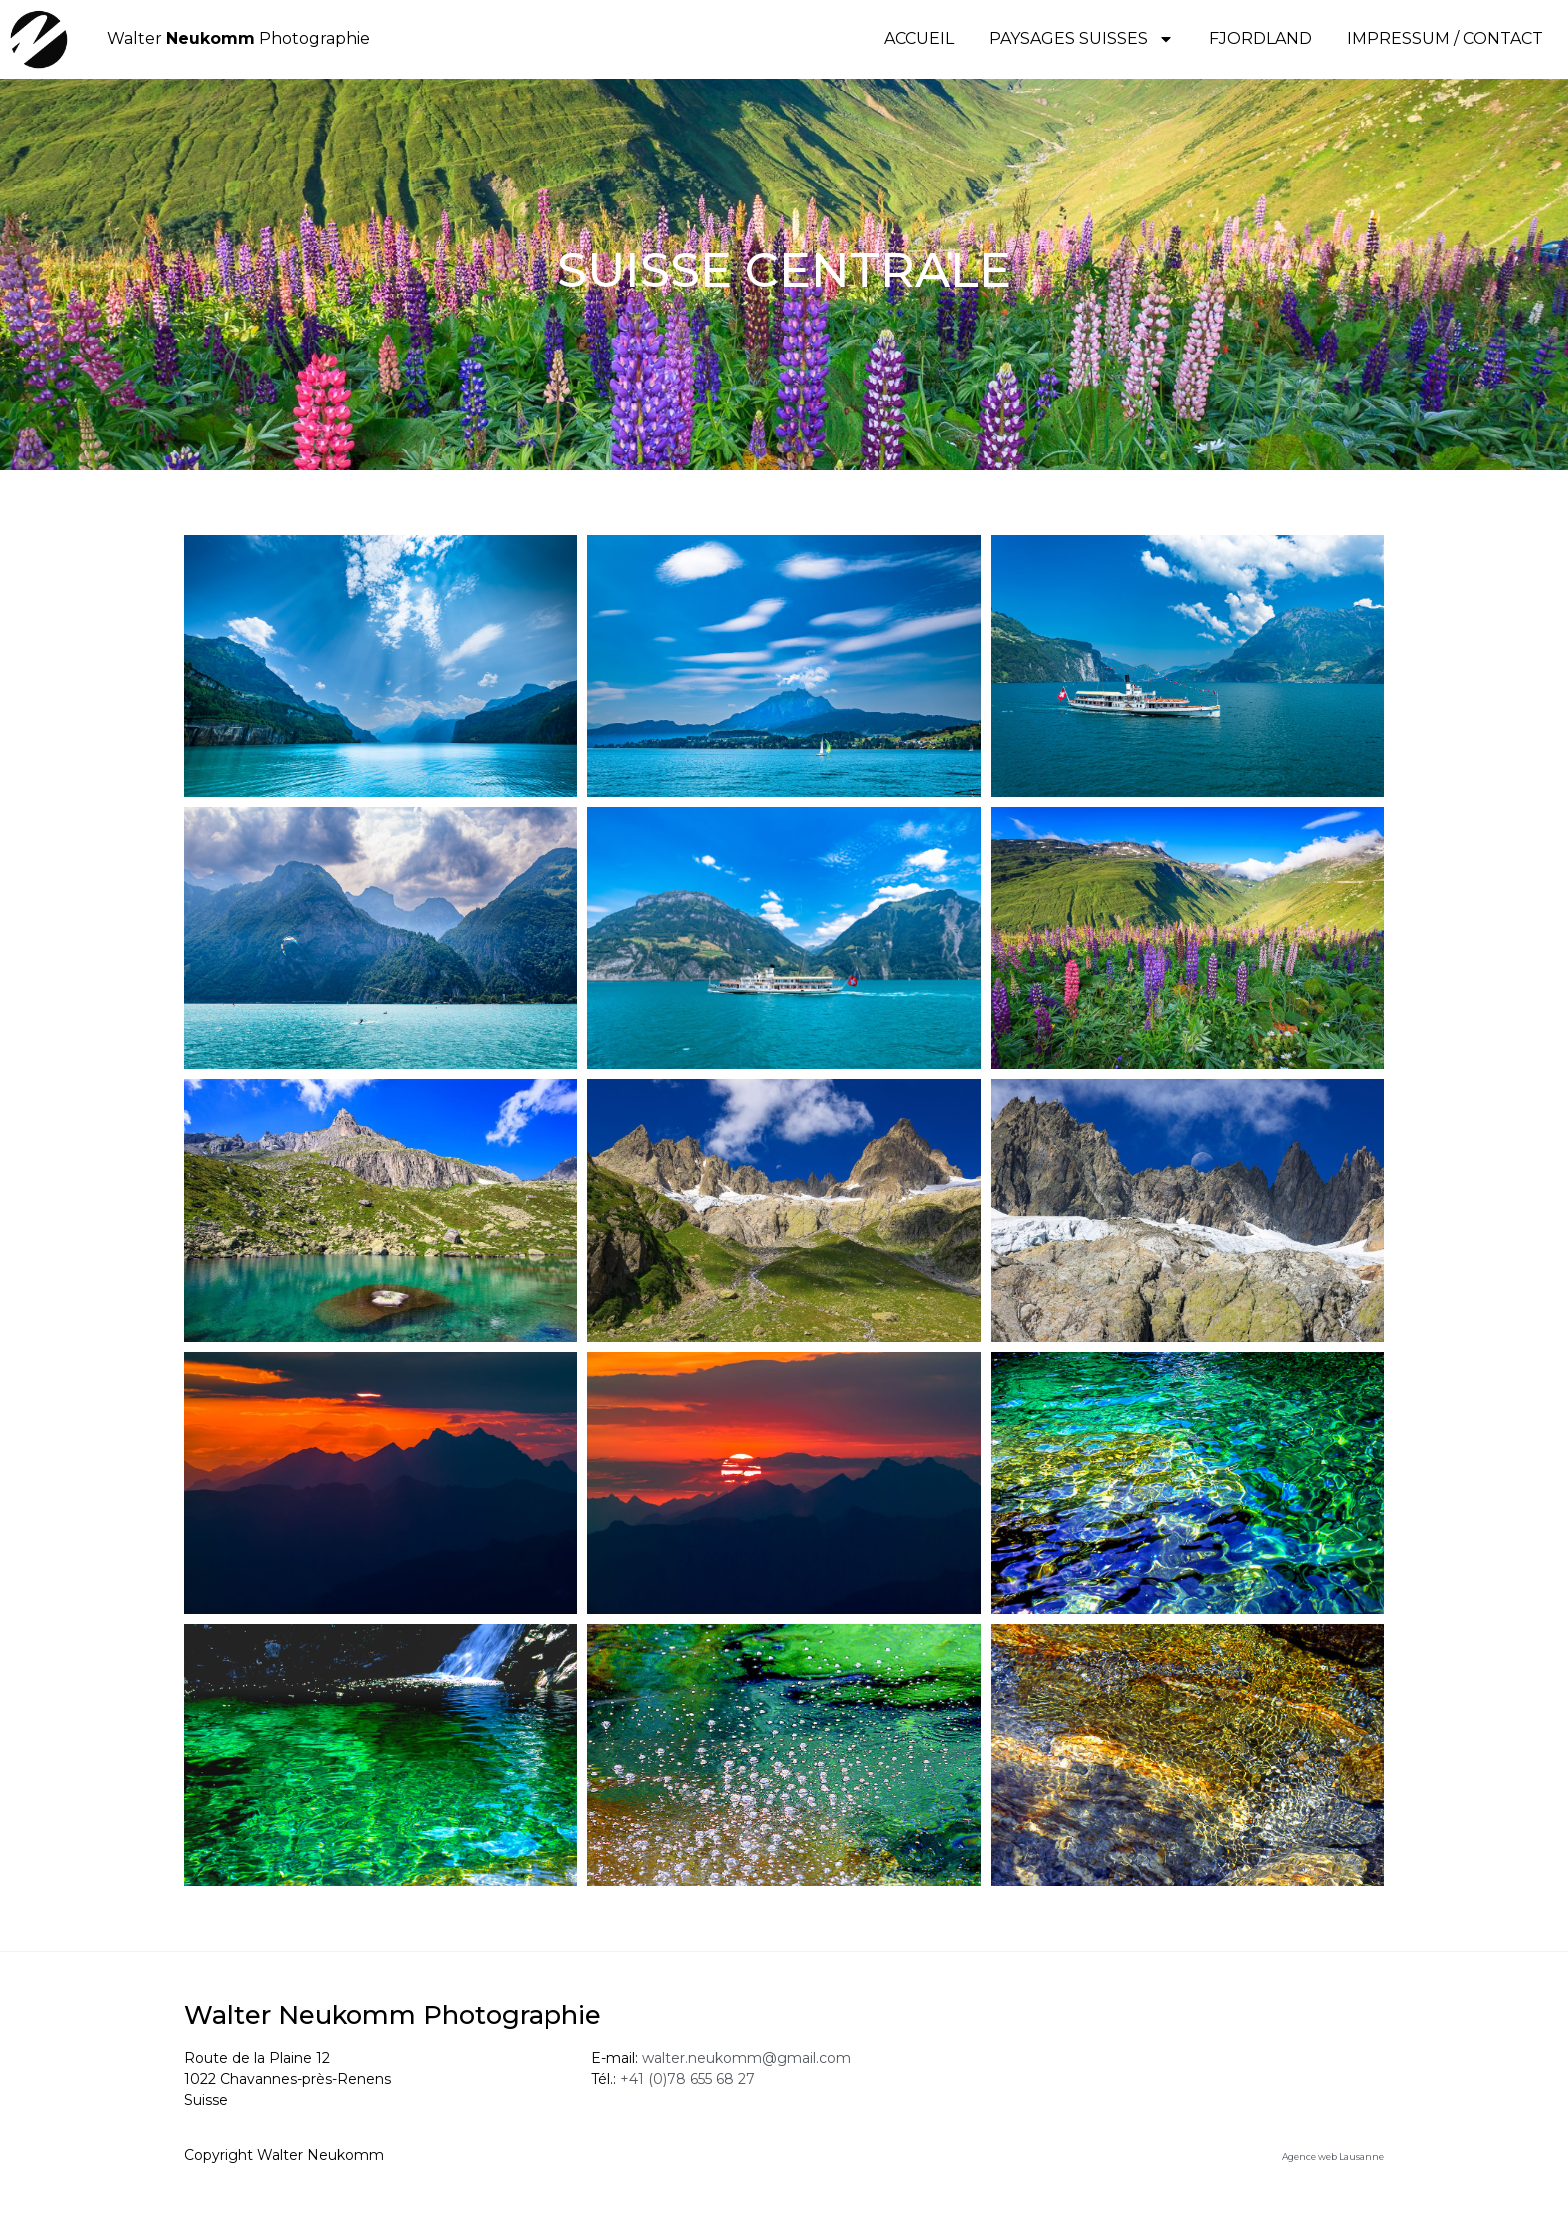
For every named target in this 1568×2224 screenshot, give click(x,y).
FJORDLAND (1260, 38)
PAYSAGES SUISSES (1081, 39)
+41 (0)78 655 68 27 (687, 2087)
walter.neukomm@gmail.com (746, 2066)
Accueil (919, 38)
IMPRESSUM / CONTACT (1445, 38)
